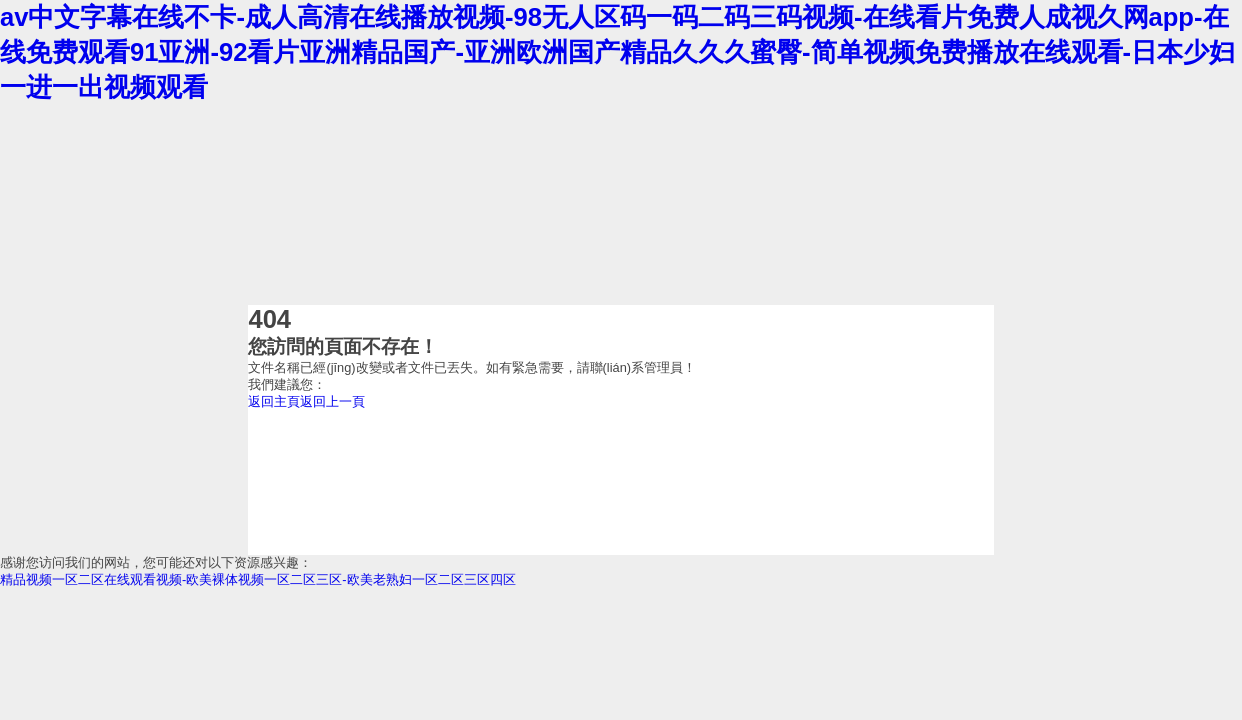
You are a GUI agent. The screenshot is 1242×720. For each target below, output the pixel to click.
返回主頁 (274, 401)
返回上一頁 (332, 401)
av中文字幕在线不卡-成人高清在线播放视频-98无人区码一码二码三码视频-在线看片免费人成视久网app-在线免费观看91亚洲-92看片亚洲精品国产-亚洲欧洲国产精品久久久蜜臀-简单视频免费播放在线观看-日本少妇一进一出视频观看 (617, 52)
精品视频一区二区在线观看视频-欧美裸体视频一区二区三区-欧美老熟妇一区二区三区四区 (258, 579)
